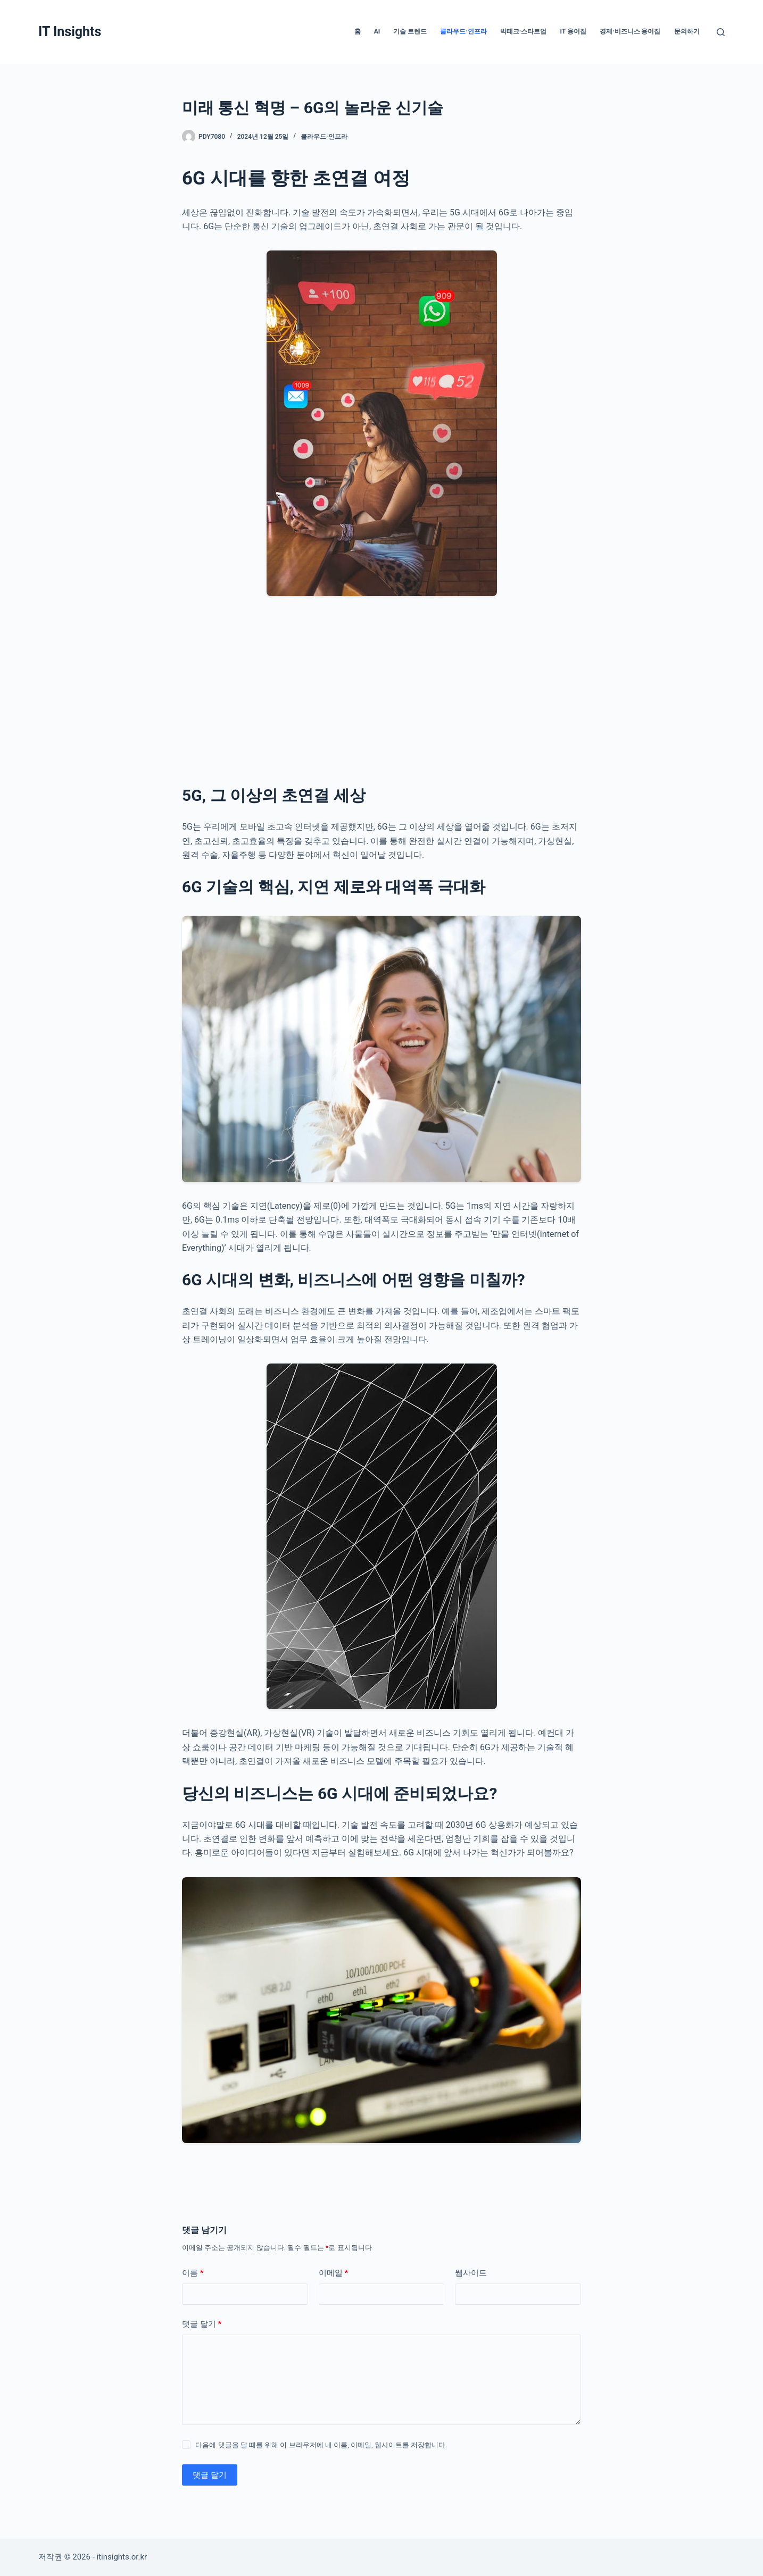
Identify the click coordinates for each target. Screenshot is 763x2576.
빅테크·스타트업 (523, 31)
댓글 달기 (201, 2324)
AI (377, 31)
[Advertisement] (381, 687)
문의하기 (687, 31)
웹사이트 (471, 2273)
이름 (193, 2273)
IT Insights (69, 31)
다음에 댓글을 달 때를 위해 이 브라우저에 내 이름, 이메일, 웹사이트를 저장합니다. (321, 2445)
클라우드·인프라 (463, 31)
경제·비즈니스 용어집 (630, 31)
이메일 (334, 2273)
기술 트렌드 (410, 31)
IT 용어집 (573, 31)
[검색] (721, 32)
